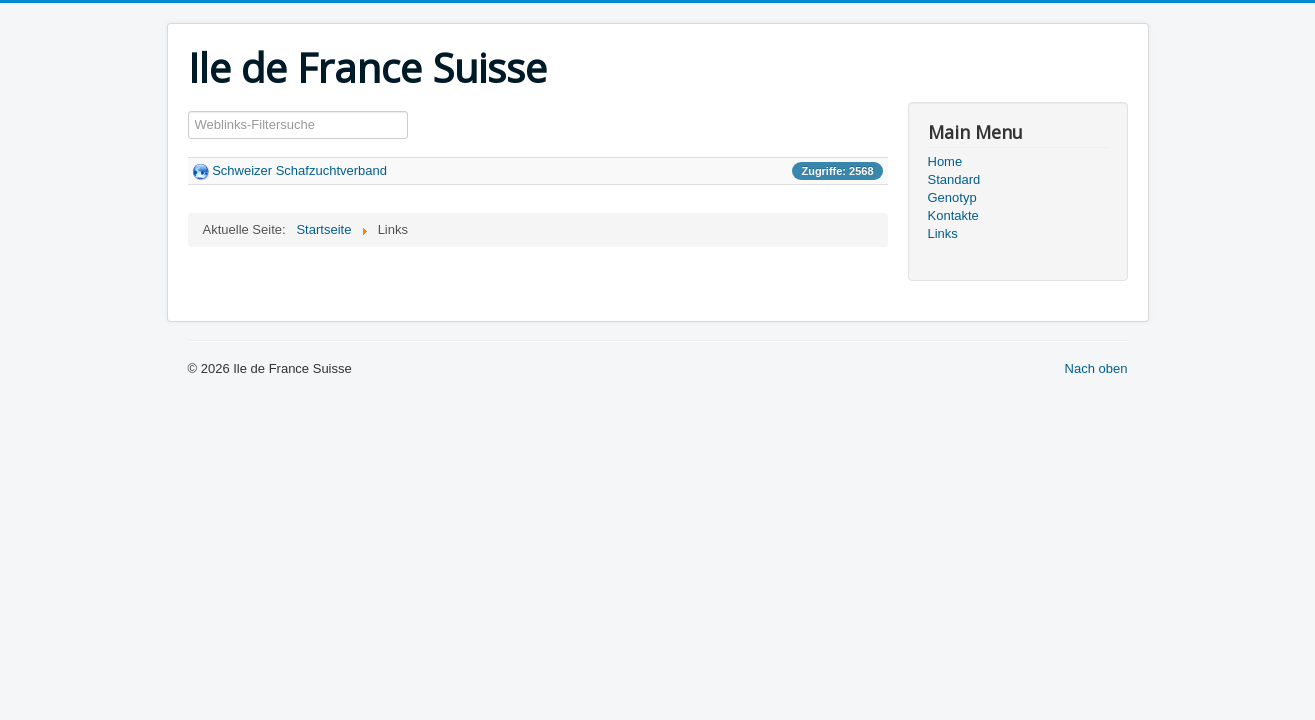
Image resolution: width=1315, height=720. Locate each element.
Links (943, 233)
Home (945, 161)
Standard (954, 179)
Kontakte (953, 215)
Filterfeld (188, 111)
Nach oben (1096, 368)
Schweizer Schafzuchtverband (299, 170)
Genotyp (952, 197)
